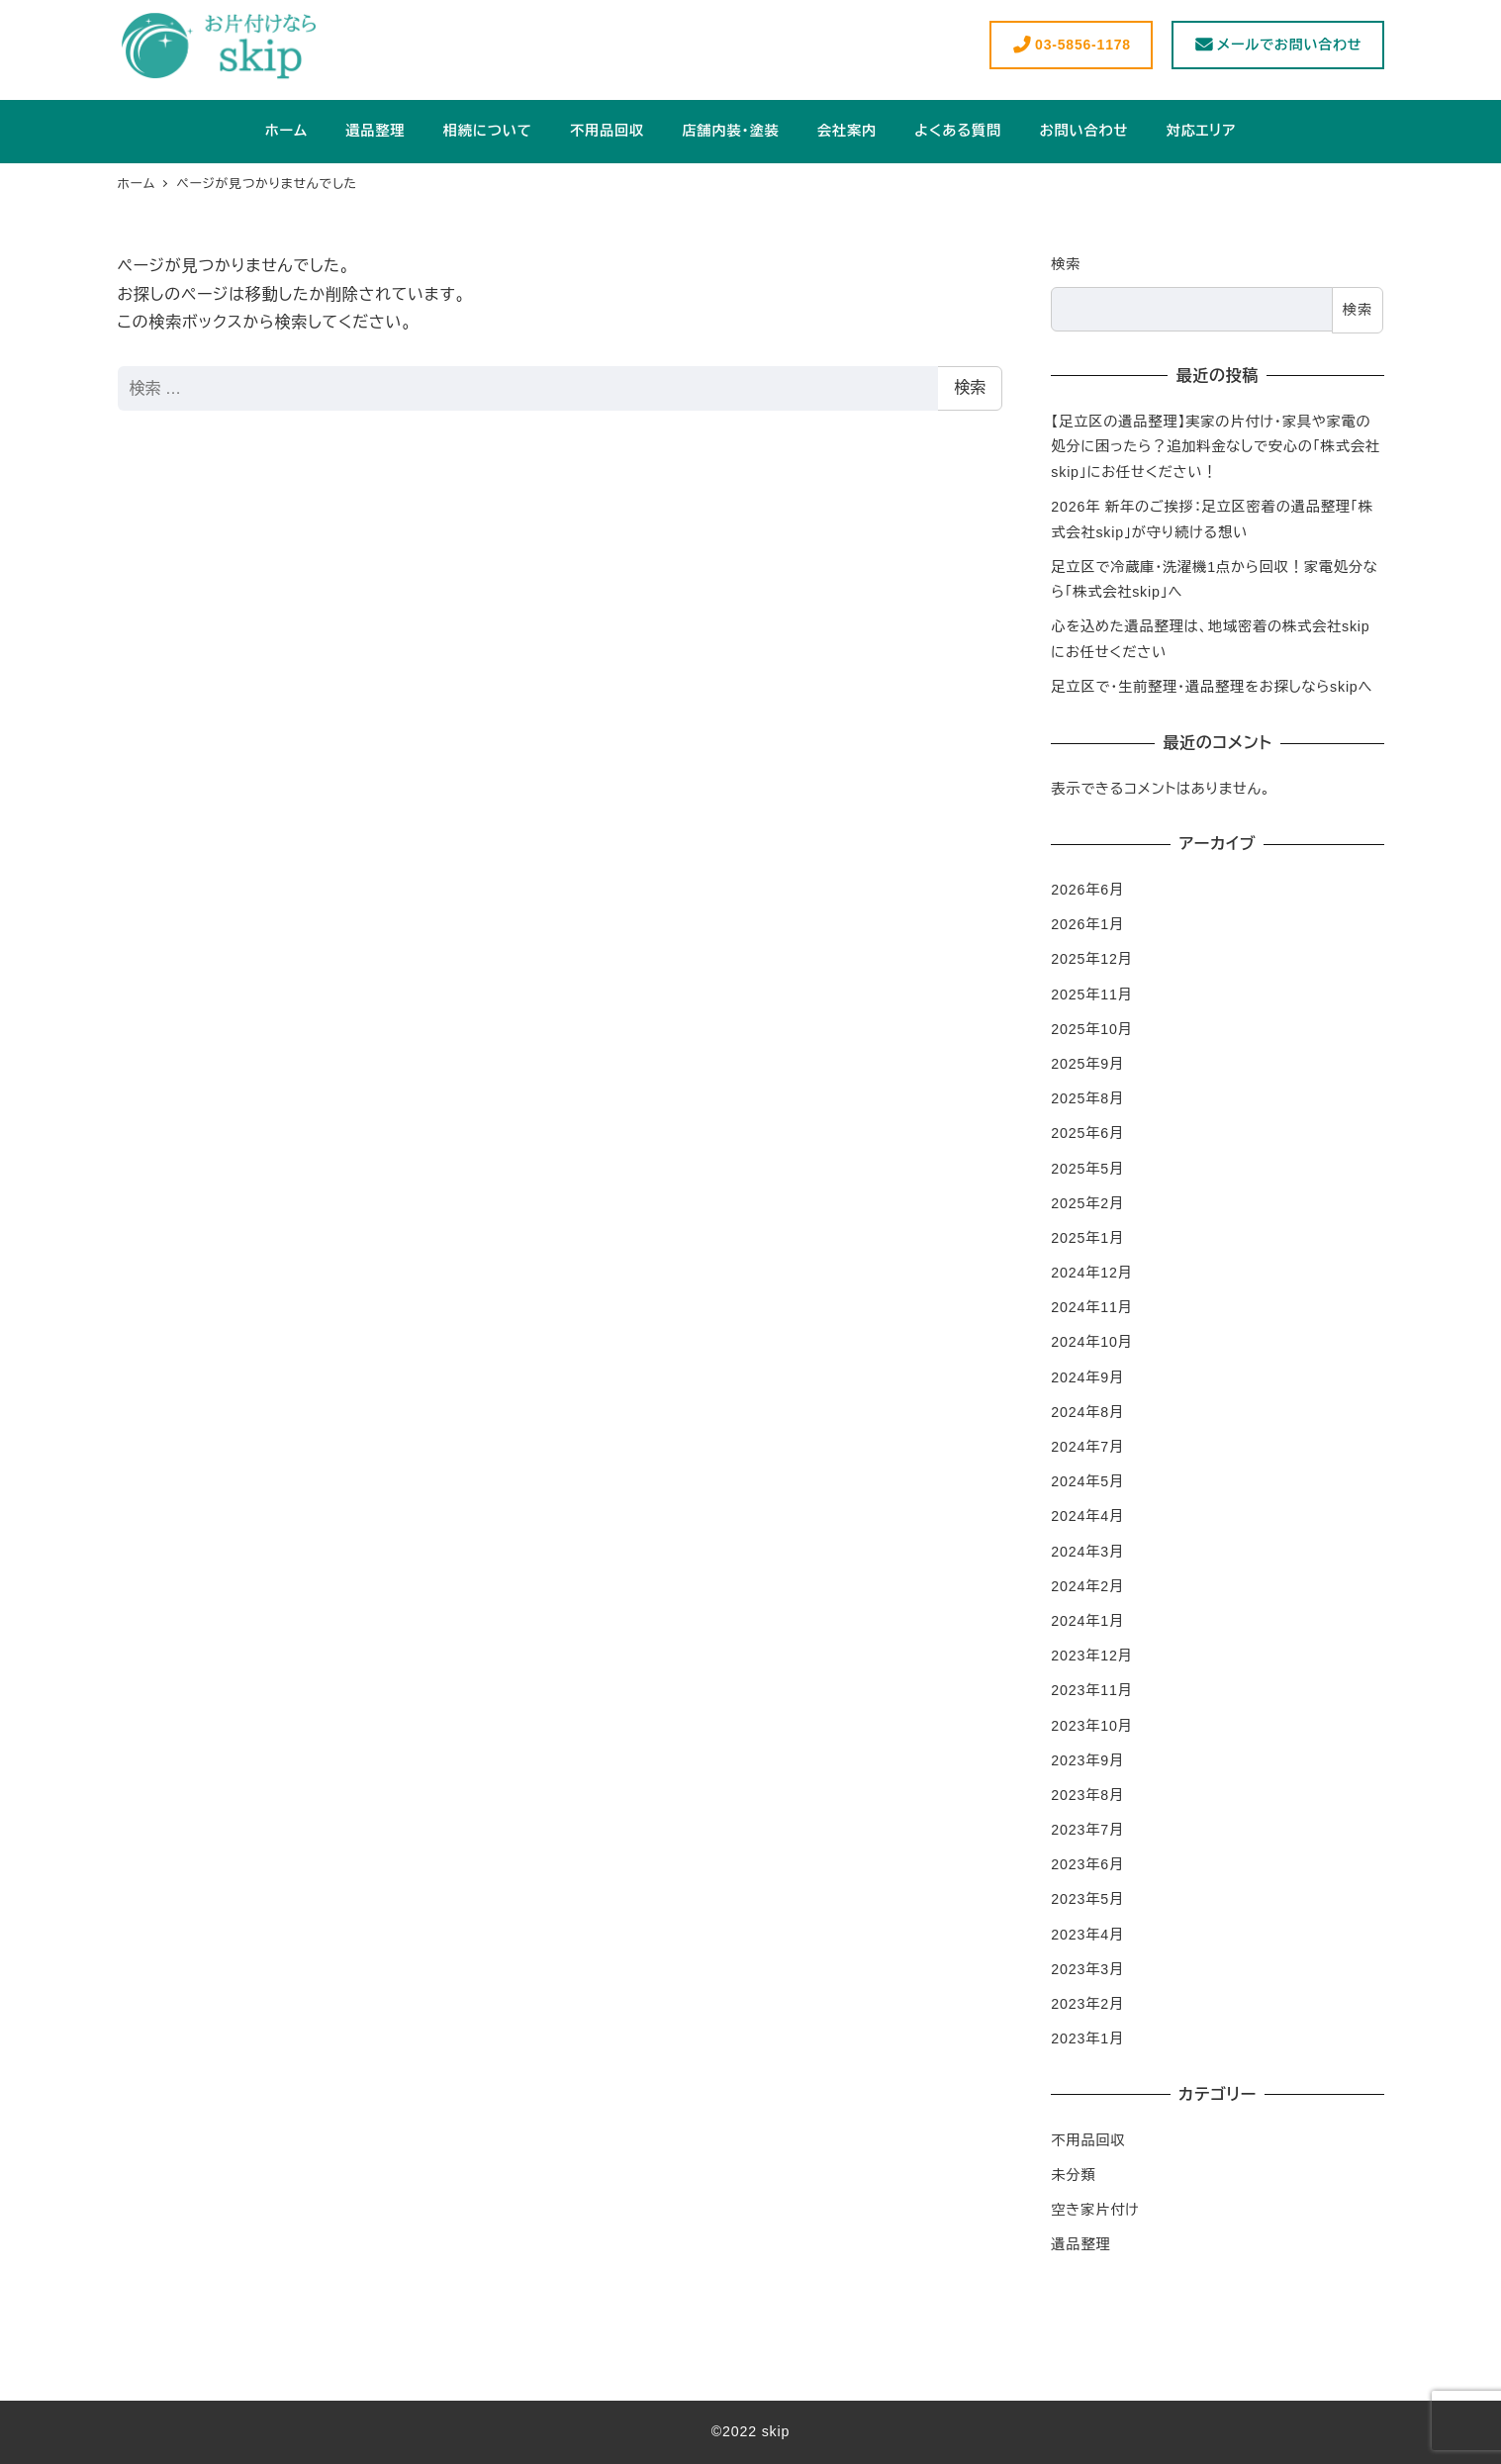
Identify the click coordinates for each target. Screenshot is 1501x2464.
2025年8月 (1087, 1098)
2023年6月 (1087, 1864)
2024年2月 (1087, 1586)
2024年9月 (1087, 1377)
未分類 (1073, 2175)
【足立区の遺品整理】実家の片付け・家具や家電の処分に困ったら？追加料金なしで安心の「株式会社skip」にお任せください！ (1215, 447)
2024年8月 (1087, 1412)
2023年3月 (1087, 1969)
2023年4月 (1087, 1935)
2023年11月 (1091, 1690)
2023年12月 (1091, 1655)
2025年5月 (1087, 1169)
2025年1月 (1087, 1238)
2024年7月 (1087, 1447)
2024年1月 (1087, 1621)
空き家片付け (1095, 2210)
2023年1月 (1087, 2038)
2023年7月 (1087, 1830)
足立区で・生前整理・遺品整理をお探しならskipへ (1211, 687)
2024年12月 (1091, 1272)
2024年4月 (1087, 1516)
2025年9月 (1087, 1064)
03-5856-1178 (1071, 44)
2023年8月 (1087, 1795)
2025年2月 (1087, 1203)
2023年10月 (1091, 1726)
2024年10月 (1091, 1342)
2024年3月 (1087, 1552)
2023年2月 (1087, 2004)
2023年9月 (1087, 1760)
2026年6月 (1087, 890)
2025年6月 (1087, 1133)
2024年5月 (1087, 1481)
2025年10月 (1091, 1029)
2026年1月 (1087, 924)
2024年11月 (1091, 1307)
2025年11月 (1091, 994)
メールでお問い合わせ (1277, 44)
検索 (969, 387)
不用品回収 (1088, 2140)
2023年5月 (1087, 1899)
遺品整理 (1080, 2244)
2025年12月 (1091, 959)
